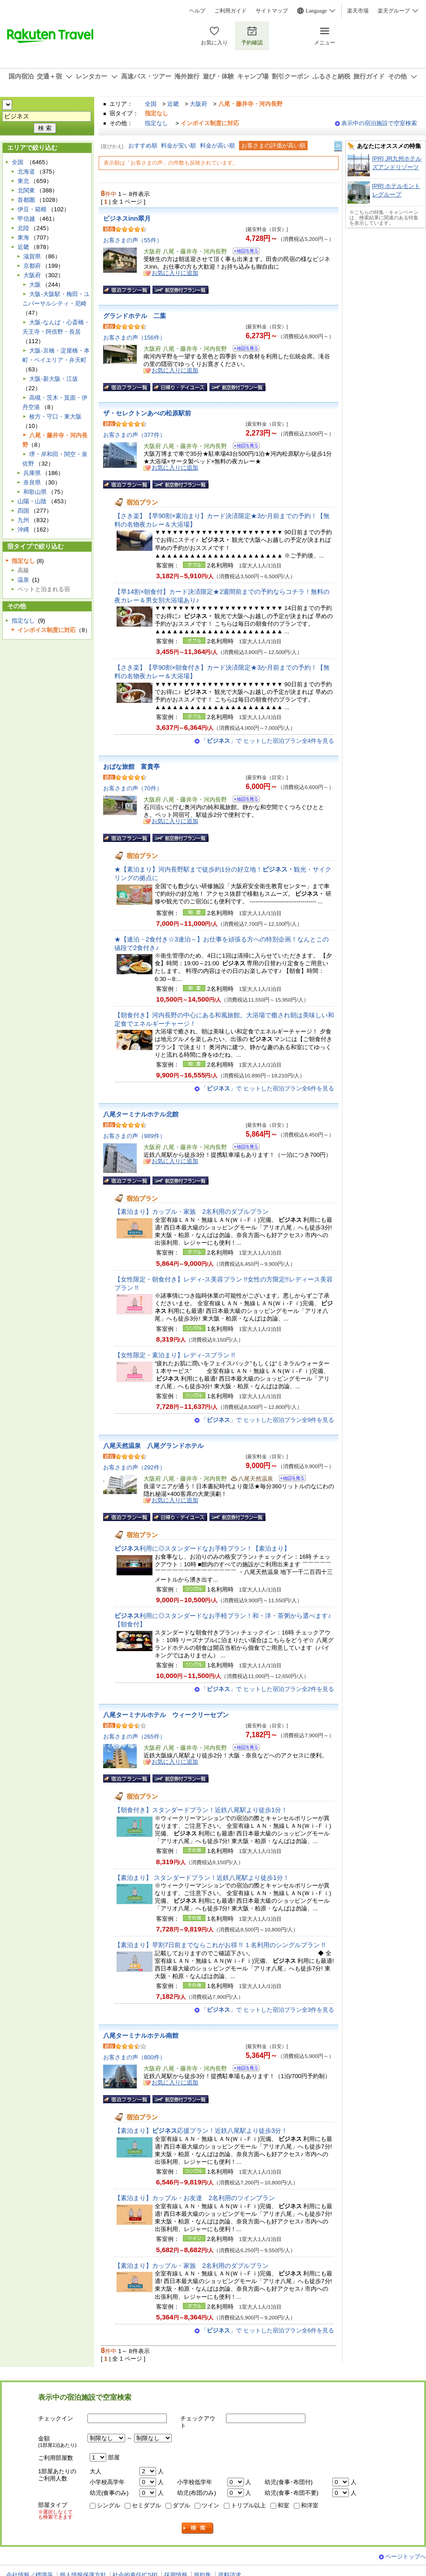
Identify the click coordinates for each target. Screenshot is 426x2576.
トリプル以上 (248, 2505)
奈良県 (32, 482)
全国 (150, 103)
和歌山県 (35, 491)
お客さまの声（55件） (132, 240)
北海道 (26, 171)
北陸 (23, 228)
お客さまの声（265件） (134, 1736)
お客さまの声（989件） (134, 1136)
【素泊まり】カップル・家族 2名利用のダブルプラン (191, 1211)
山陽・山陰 (32, 501)
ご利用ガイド (230, 11)
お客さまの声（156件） (134, 337)
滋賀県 (32, 256)
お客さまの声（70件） (132, 788)
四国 (23, 510)
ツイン (210, 2505)
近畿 (173, 103)
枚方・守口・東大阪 (55, 416)
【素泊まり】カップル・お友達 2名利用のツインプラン (194, 2197)
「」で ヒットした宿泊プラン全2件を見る (267, 1689)
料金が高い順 (217, 145)
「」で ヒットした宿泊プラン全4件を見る (267, 740)
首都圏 (26, 199)
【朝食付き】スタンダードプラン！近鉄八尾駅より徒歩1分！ (200, 1809)
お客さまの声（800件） (134, 2057)
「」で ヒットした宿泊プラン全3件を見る (267, 2009)
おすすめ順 (142, 145)
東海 (23, 237)
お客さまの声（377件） (134, 435)
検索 (198, 2528)
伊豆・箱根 (32, 209)
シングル (108, 2505)
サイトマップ (272, 11)
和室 (283, 2505)
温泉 (23, 579)
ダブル (181, 2505)
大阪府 (198, 103)
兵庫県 (32, 473)
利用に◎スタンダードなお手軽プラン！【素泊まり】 (202, 1548)
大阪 (35, 284)
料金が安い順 (178, 145)
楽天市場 (358, 11)
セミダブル (146, 2505)
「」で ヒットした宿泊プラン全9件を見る (267, 1420)
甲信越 (26, 218)
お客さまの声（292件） (134, 1467)
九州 (23, 520)
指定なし (156, 123)
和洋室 (309, 2505)
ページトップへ (405, 2556)
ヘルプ (197, 11)
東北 (23, 181)
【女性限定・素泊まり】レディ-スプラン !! (174, 1355)
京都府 (32, 265)
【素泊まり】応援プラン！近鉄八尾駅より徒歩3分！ (200, 2130)
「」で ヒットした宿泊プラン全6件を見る (267, 1088)
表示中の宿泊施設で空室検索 (379, 123)
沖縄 (23, 529)
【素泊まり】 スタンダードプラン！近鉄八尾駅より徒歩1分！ (201, 1877)
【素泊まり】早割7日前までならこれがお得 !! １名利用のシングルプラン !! (219, 1944)
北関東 (26, 190)
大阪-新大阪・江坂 (53, 378)
